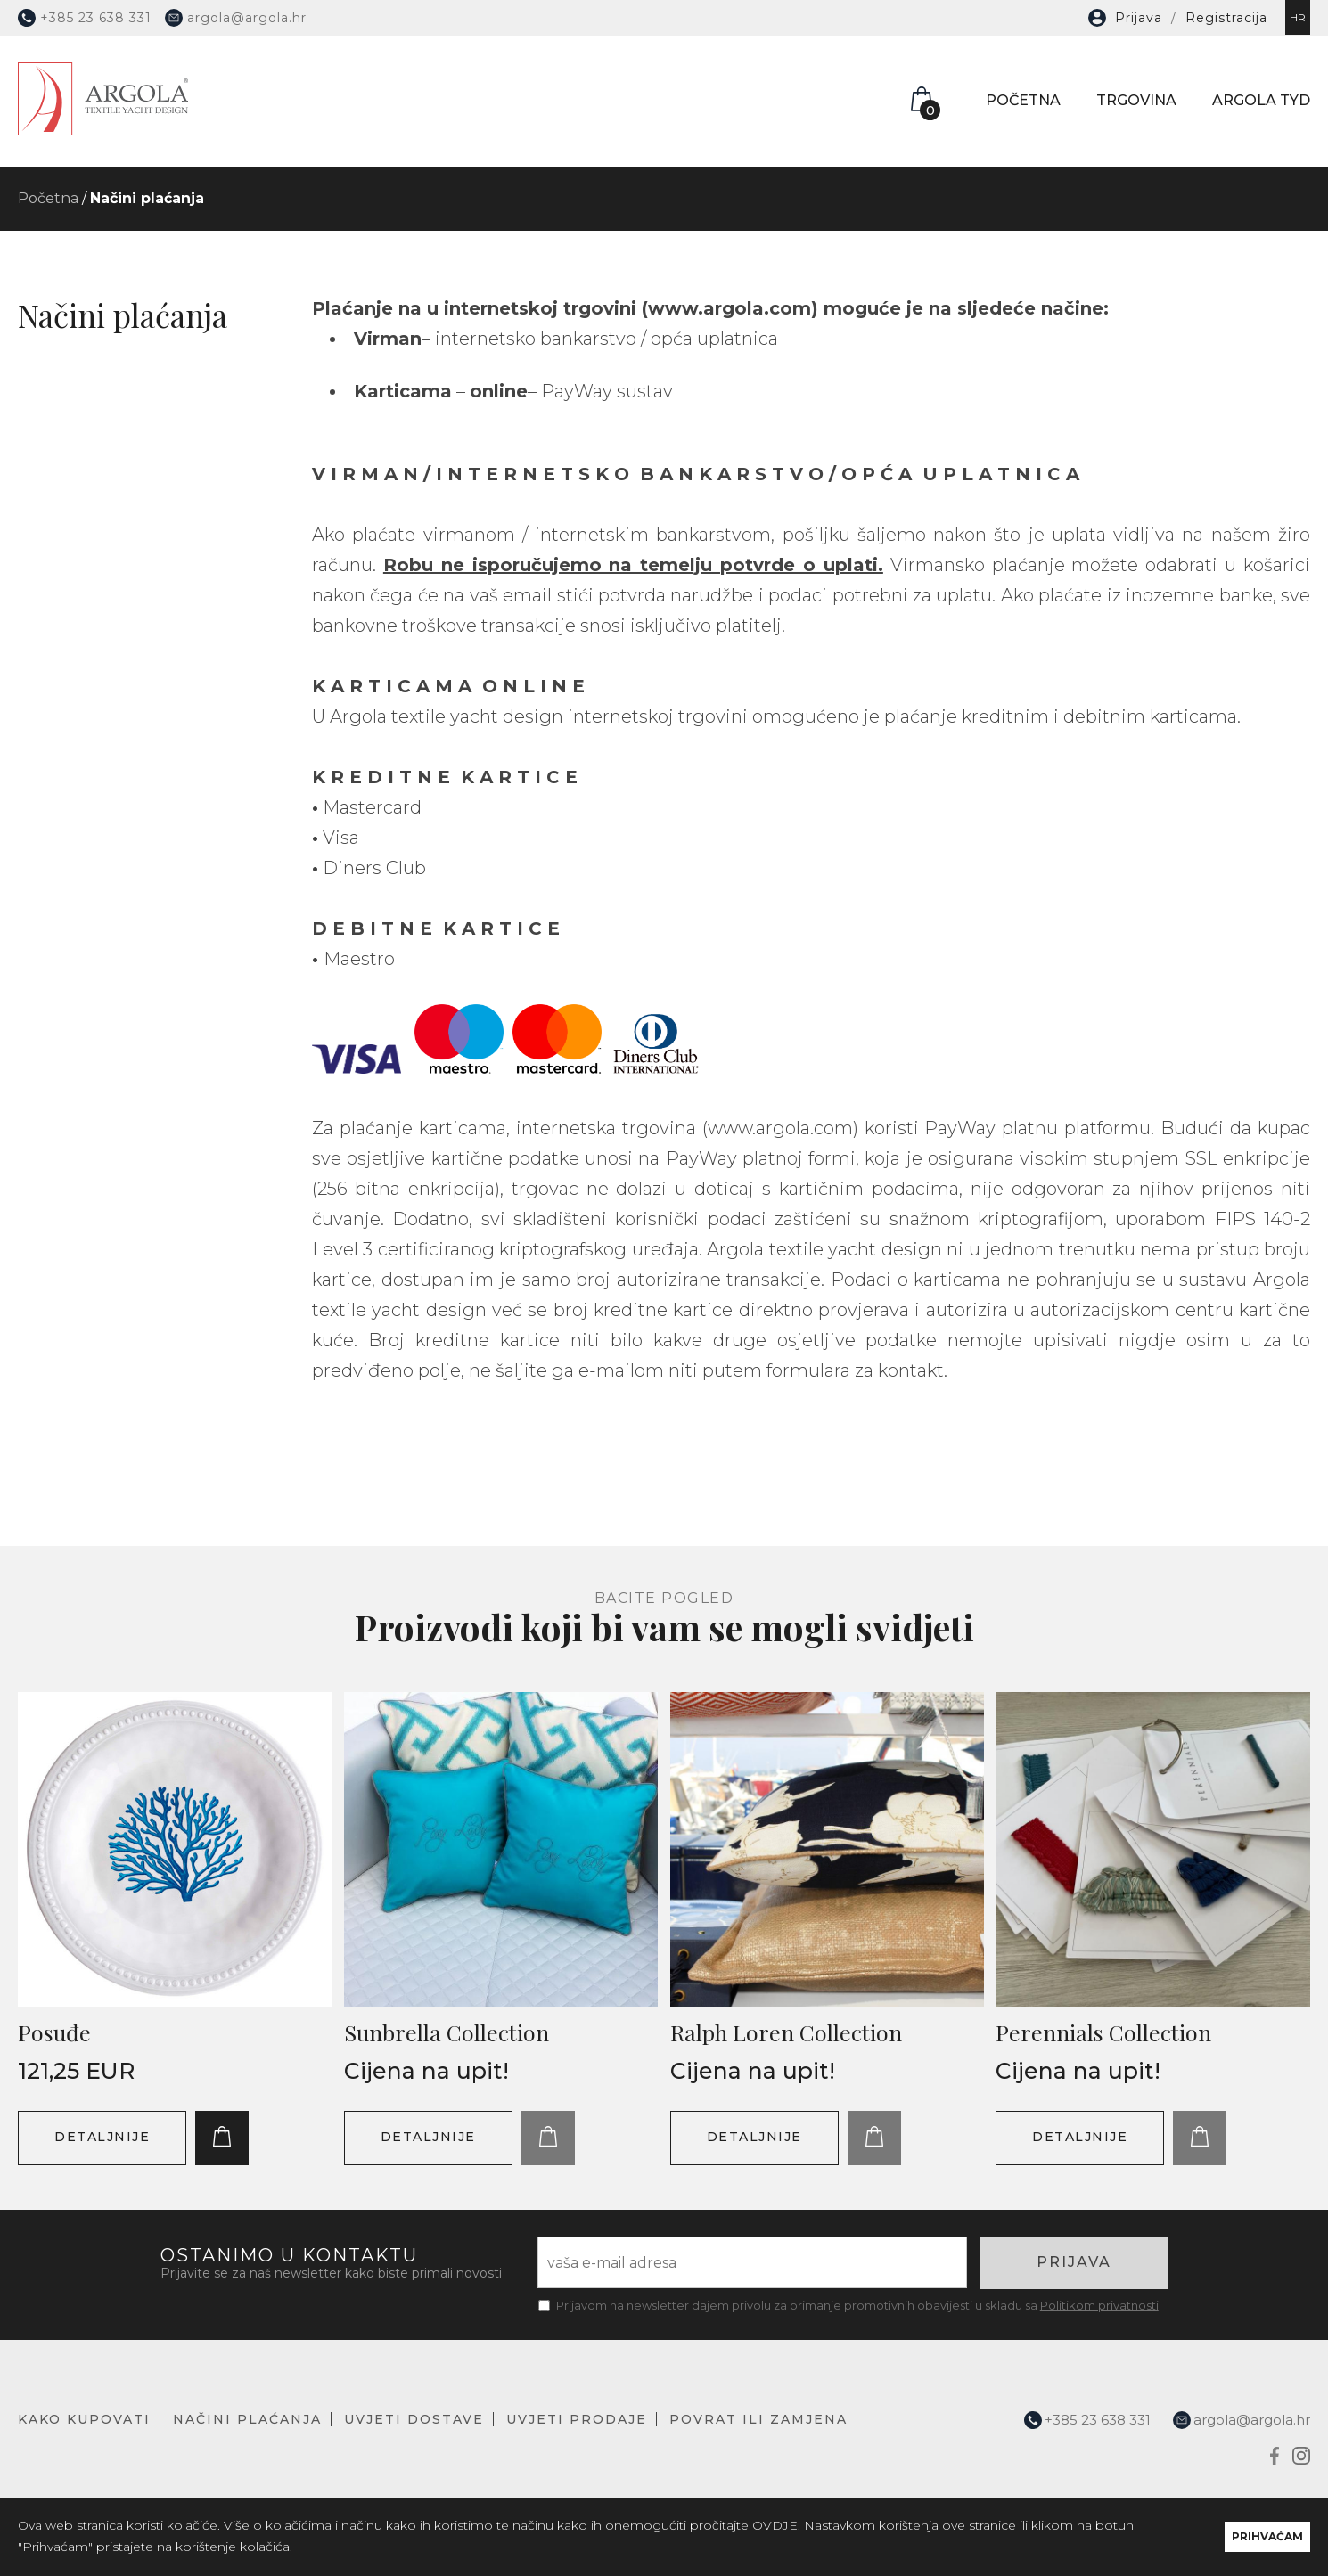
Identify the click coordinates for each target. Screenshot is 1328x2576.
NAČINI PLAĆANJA (247, 2419)
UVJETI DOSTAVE (414, 2419)
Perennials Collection (1103, 2032)
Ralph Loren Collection (786, 2032)
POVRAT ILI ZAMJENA (758, 2419)
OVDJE (775, 2525)
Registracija (1226, 18)
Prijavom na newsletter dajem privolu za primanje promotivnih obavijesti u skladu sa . (858, 2305)
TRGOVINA (1136, 100)
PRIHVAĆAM (1267, 2536)
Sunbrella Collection (446, 2032)
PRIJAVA (1074, 2261)
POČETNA (1023, 100)
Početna (48, 198)
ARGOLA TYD (1261, 100)
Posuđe (54, 2032)
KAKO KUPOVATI (84, 2419)
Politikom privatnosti (1099, 2305)
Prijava (1138, 18)
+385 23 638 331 (85, 18)
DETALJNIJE (102, 2137)
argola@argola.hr (236, 18)
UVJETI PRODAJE (576, 2419)
